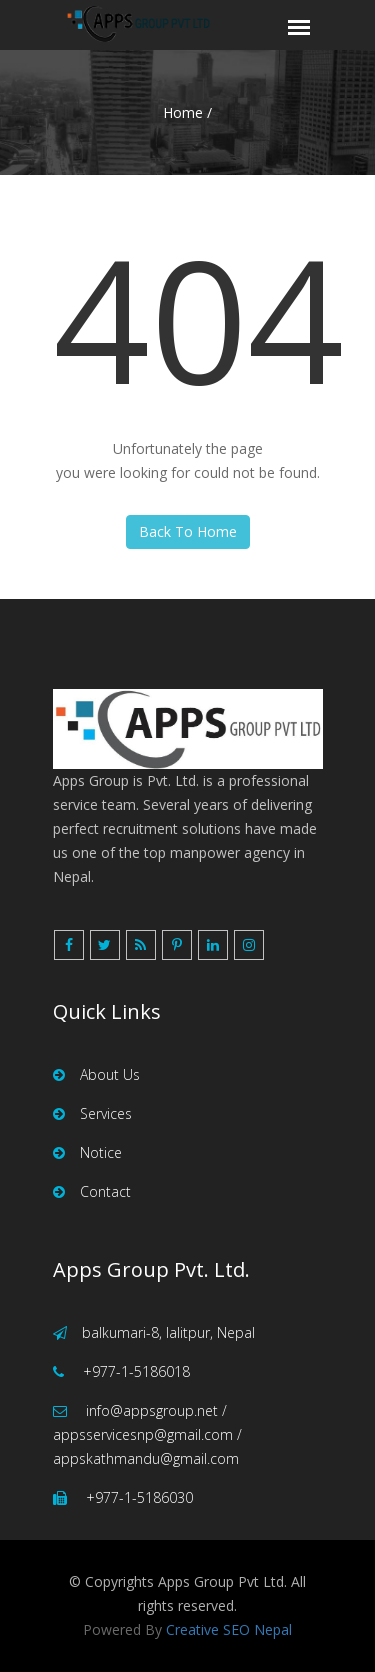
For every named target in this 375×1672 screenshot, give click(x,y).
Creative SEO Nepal (229, 1629)
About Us (96, 1074)
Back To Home (188, 531)
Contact (92, 1191)
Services (92, 1113)
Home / (187, 112)
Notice (87, 1152)
